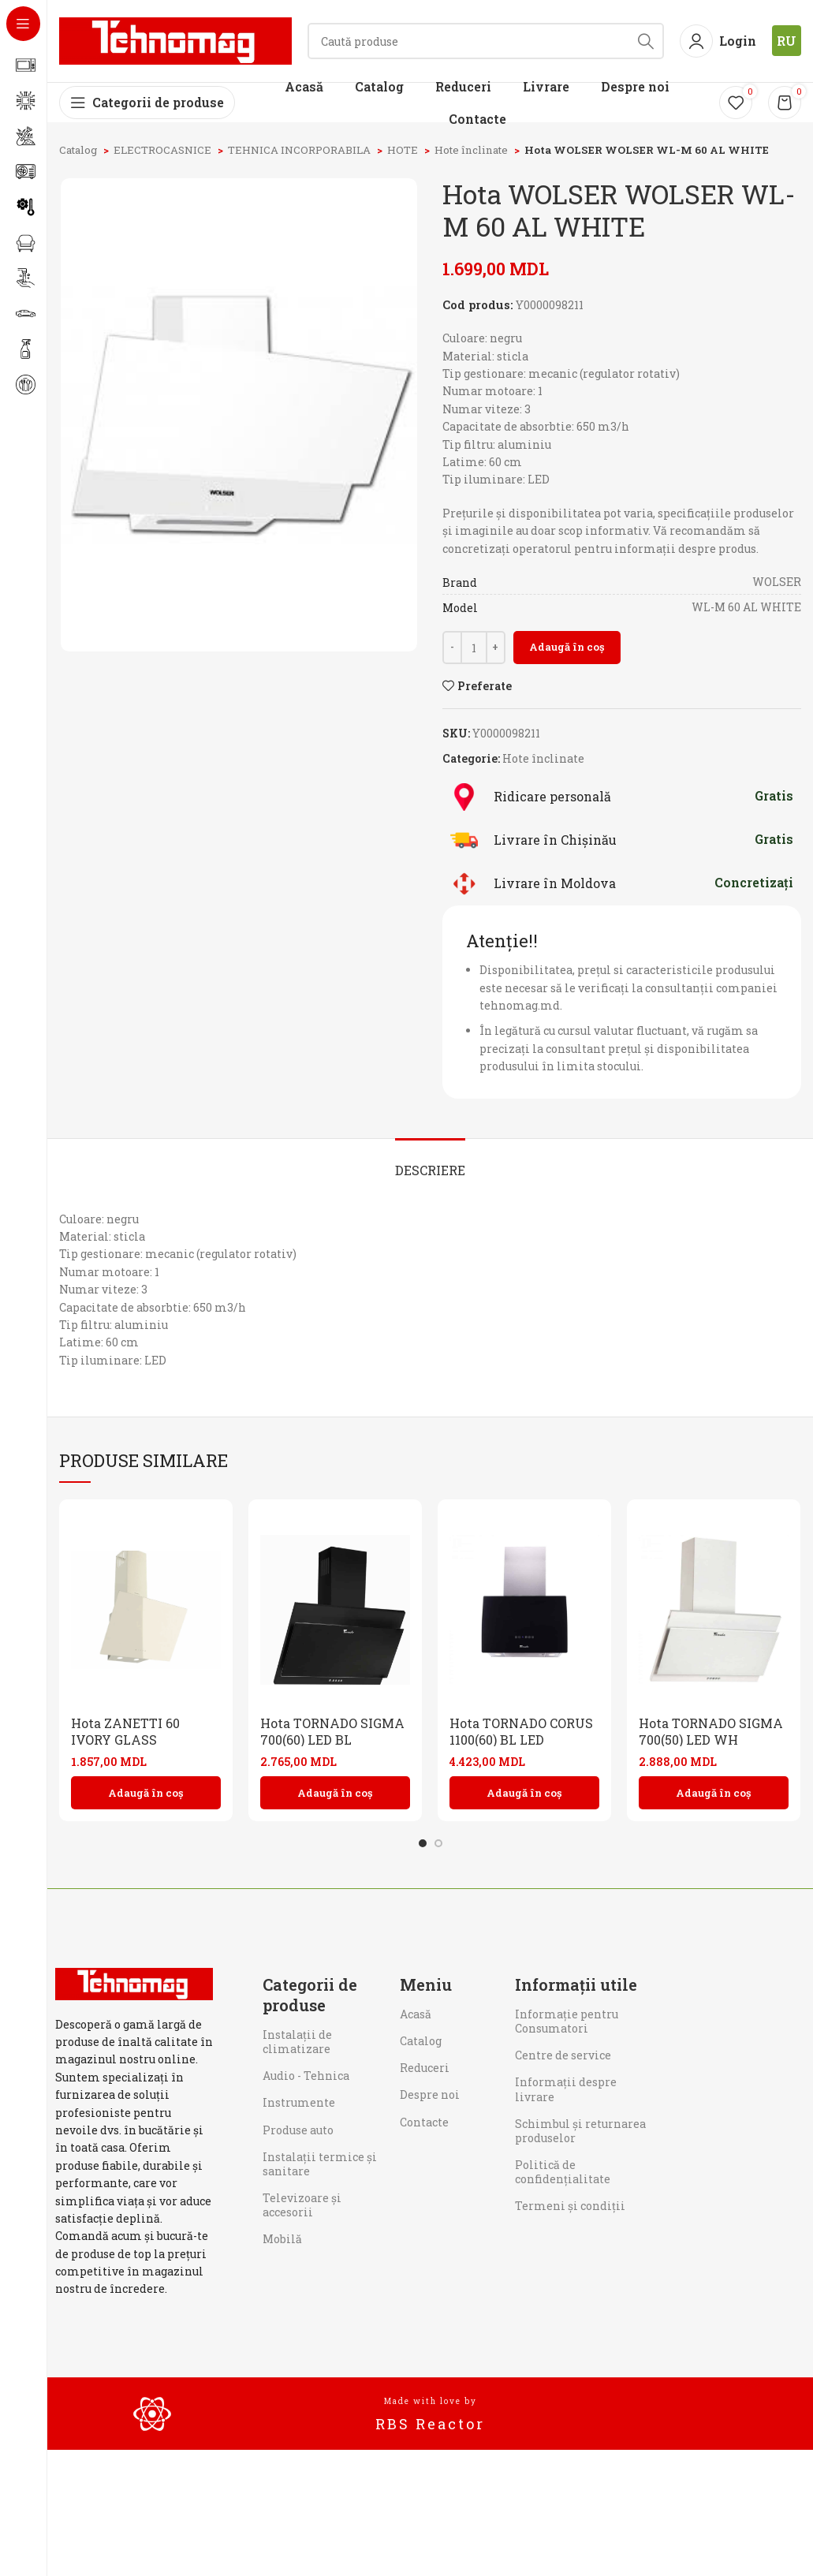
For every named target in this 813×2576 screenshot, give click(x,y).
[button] (146, 1792)
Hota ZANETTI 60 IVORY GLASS (125, 1731)
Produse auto (298, 2129)
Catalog (79, 150)
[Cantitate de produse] (474, 647)
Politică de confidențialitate (562, 2171)
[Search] (486, 41)
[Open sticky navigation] (147, 102)
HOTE (403, 150)
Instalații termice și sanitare (320, 2163)
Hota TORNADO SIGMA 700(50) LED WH (711, 1731)
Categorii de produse (310, 1994)
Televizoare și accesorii (302, 2204)
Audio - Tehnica (306, 2075)
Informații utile (576, 1984)
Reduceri (424, 2067)
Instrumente (299, 2102)
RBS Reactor (430, 2423)
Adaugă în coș (567, 647)
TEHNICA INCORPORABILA (300, 150)
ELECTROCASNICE (164, 150)
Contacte (424, 2122)
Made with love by (430, 2401)
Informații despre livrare (566, 2089)
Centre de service (563, 2055)
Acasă (415, 2014)
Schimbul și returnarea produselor (580, 2130)
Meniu (426, 1984)
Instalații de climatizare (297, 2041)
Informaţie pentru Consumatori (566, 2021)
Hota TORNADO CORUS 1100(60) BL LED (521, 1731)
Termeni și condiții (570, 2205)
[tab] (430, 1162)
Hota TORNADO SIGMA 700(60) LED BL (332, 1731)
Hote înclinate (472, 150)
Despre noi (430, 2094)
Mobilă (282, 2238)
